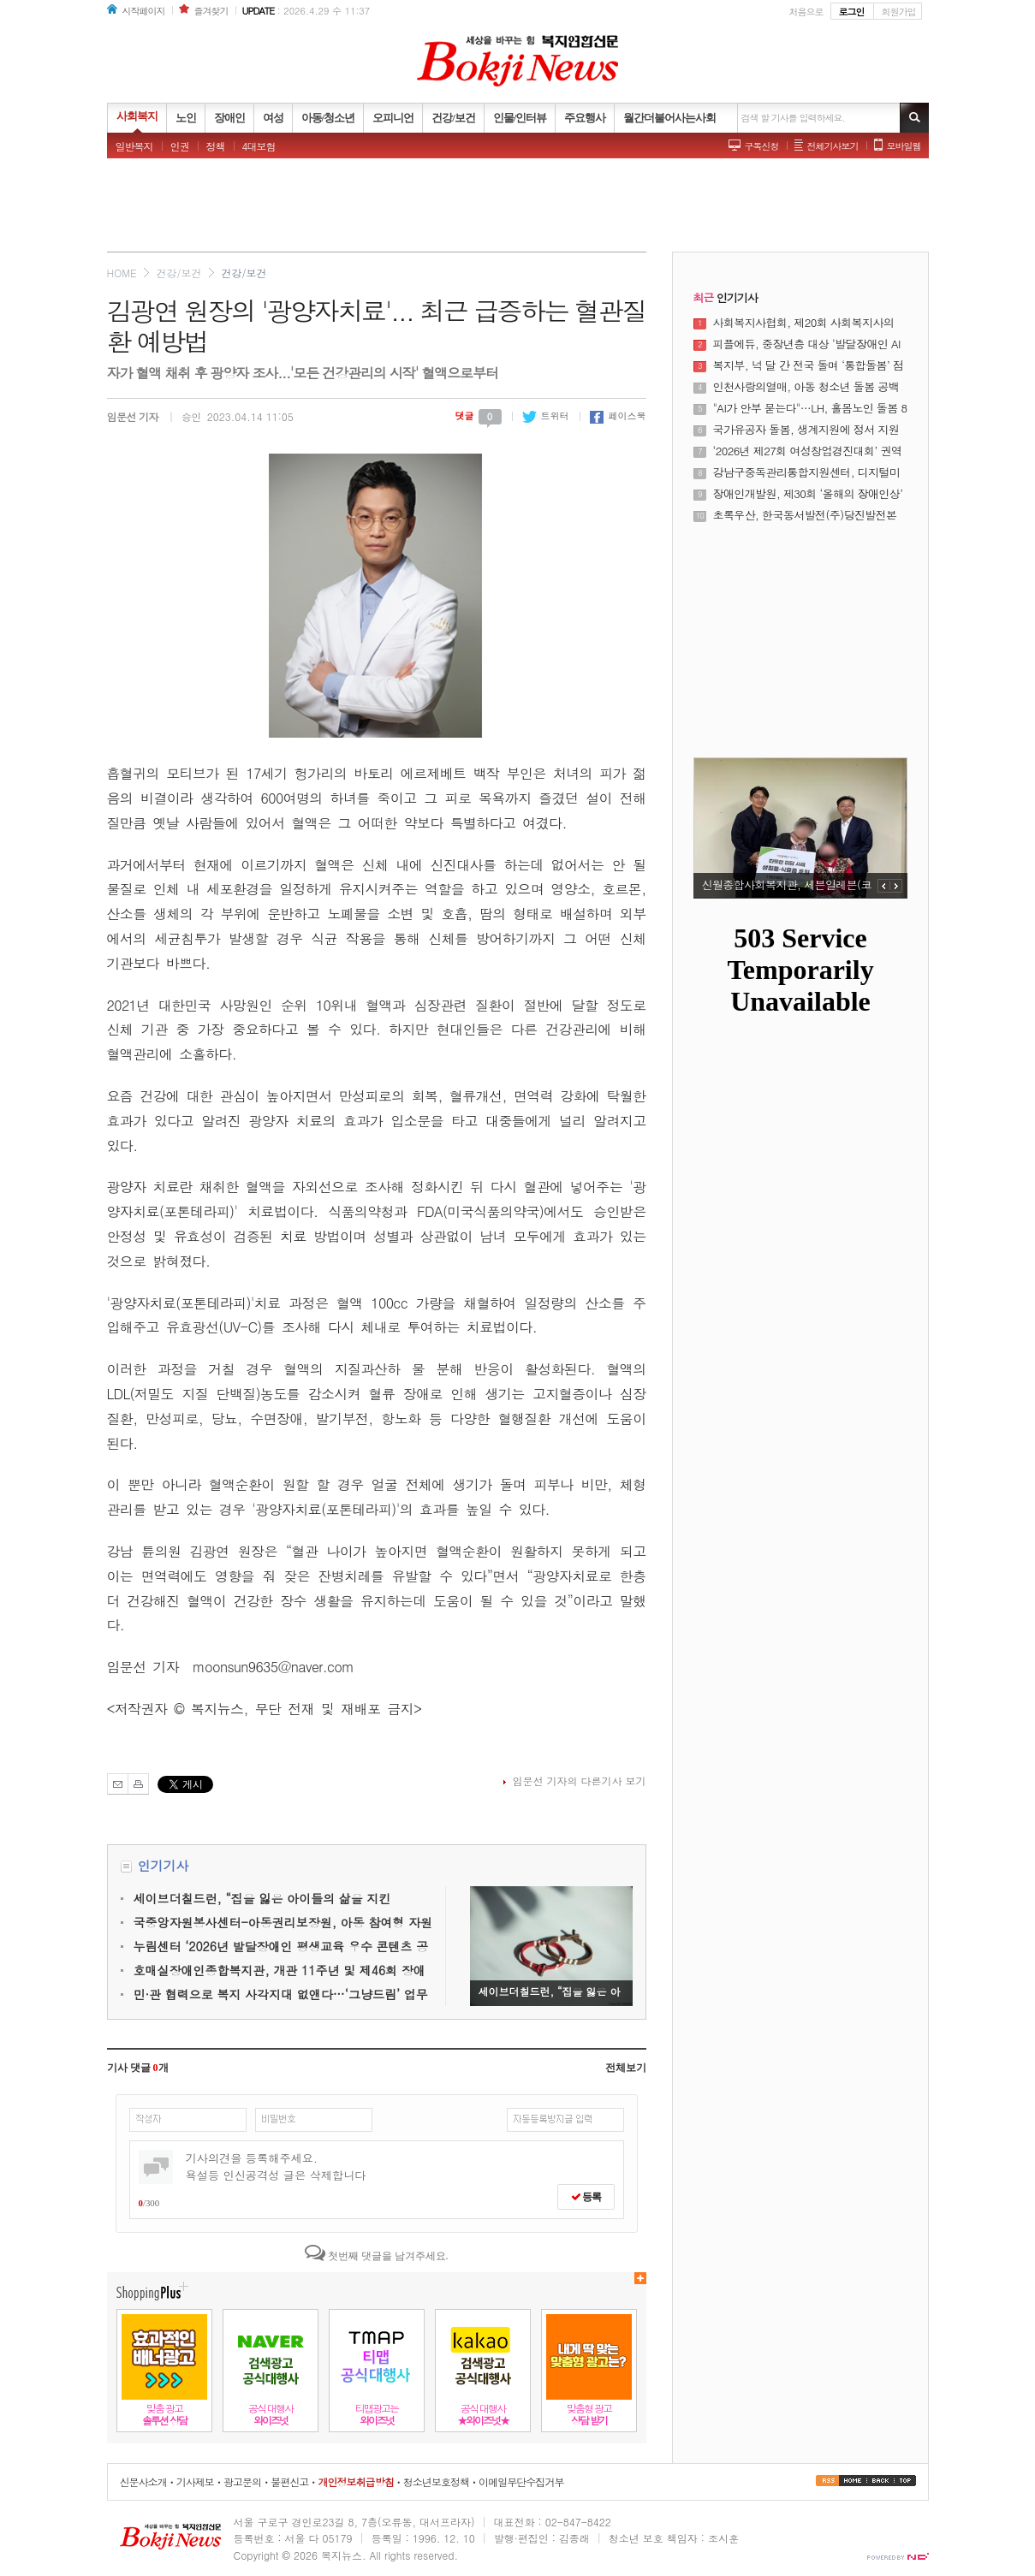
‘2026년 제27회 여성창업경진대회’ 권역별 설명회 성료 (807, 451)
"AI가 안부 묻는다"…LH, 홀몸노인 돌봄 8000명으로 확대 (810, 408)
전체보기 (625, 2068)
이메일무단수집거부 (521, 2481)
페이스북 (618, 415)
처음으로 (806, 11)
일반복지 (134, 146)
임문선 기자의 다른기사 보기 (578, 1780)
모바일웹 (904, 145)
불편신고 (289, 2481)
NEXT (896, 886)
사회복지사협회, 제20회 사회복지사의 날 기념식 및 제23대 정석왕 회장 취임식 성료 (808, 322)
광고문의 (242, 2481)
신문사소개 (143, 2481)
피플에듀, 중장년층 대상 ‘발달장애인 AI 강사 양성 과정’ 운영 (807, 344)
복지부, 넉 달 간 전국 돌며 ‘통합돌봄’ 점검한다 (808, 365)
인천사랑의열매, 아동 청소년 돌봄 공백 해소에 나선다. (806, 387)
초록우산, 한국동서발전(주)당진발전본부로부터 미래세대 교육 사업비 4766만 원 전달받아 (805, 515)
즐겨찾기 (211, 10)
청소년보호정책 (436, 2481)
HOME (122, 272)
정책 (215, 146)
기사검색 (914, 118)
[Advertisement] (518, 209)
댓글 (478, 415)
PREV (883, 886)
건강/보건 (178, 272)
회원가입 (899, 11)
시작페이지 (143, 10)
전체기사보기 (833, 145)
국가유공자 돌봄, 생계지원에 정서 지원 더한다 (806, 429)
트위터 (545, 415)
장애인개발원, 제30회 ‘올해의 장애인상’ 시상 (808, 494)
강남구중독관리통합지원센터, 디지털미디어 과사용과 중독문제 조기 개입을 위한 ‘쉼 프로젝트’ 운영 (807, 472)
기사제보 (195, 2481)
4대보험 (259, 146)
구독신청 (762, 145)
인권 (179, 146)
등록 (586, 2197)
